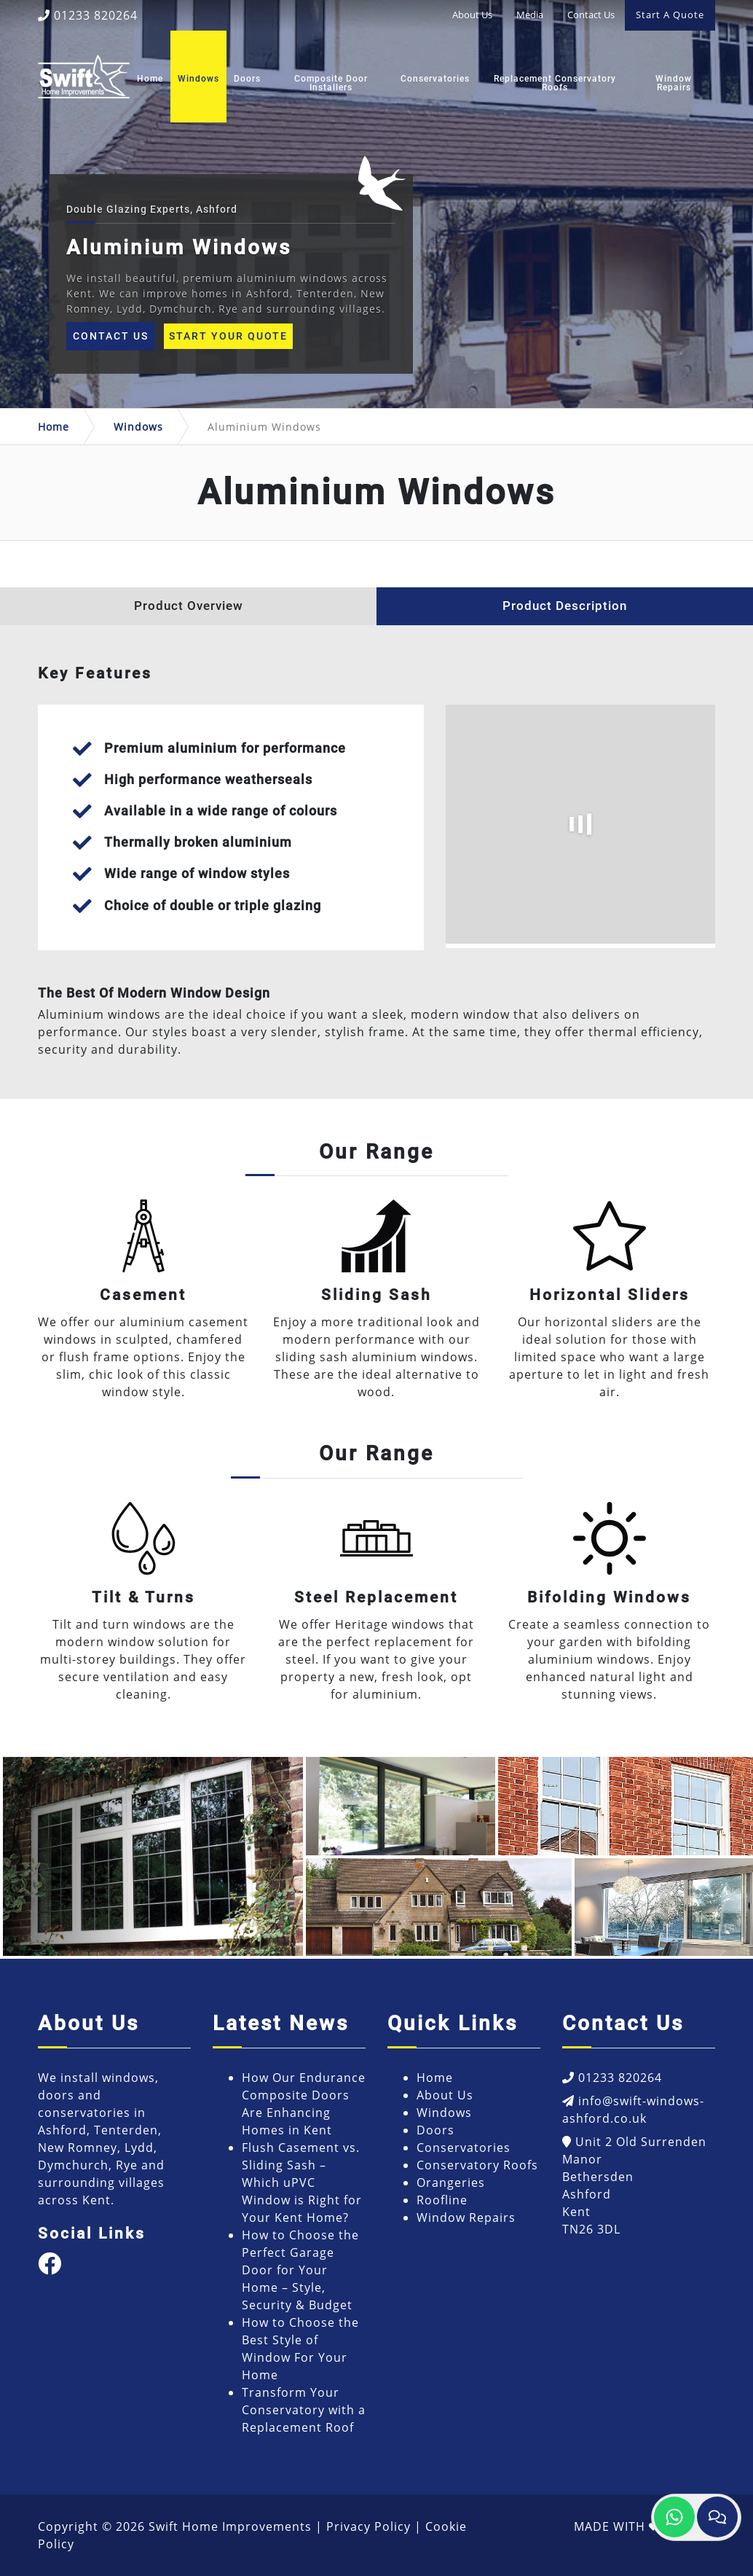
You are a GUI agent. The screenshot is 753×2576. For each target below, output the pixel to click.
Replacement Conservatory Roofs (555, 83)
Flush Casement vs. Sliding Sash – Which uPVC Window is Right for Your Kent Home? (302, 2182)
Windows (198, 79)
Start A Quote (670, 14)
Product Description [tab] (564, 605)
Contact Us (591, 14)
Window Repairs (673, 83)
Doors (247, 79)
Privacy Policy (368, 2526)
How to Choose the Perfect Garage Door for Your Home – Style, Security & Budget (300, 2270)
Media (529, 14)
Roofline (442, 2200)
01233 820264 (88, 15)
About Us (472, 14)
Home (150, 79)
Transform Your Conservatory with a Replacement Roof (304, 2409)
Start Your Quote (228, 336)
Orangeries (451, 2182)
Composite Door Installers (331, 83)
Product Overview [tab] (188, 605)
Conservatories (435, 79)
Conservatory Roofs (477, 2165)
